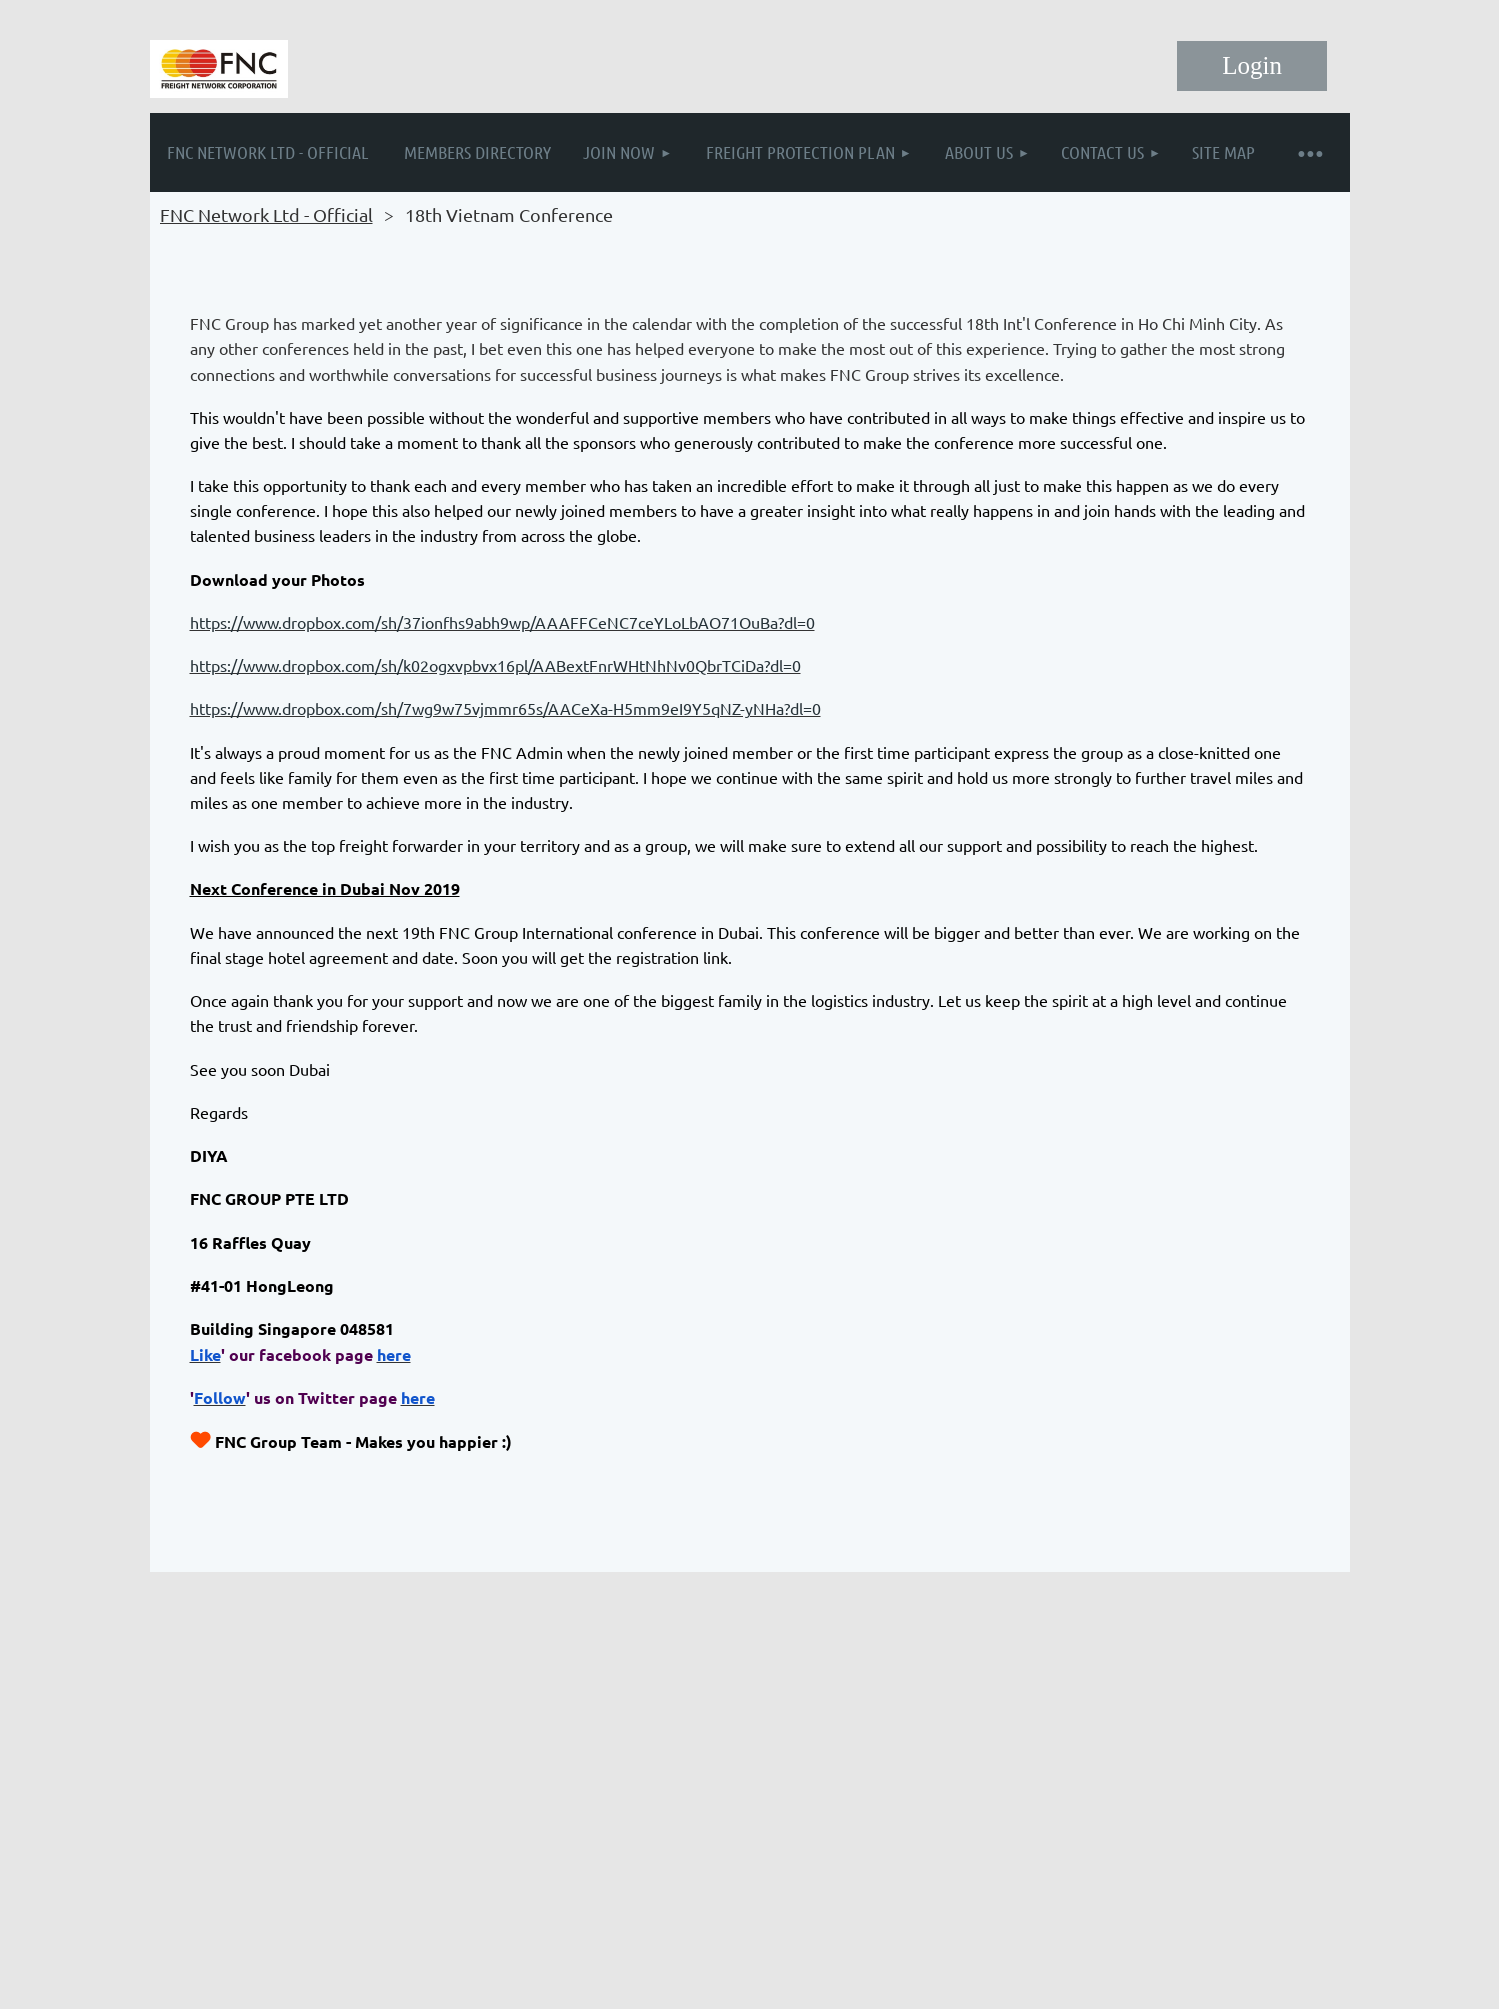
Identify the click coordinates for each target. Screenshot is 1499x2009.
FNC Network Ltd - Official (266, 214)
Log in (1252, 66)
